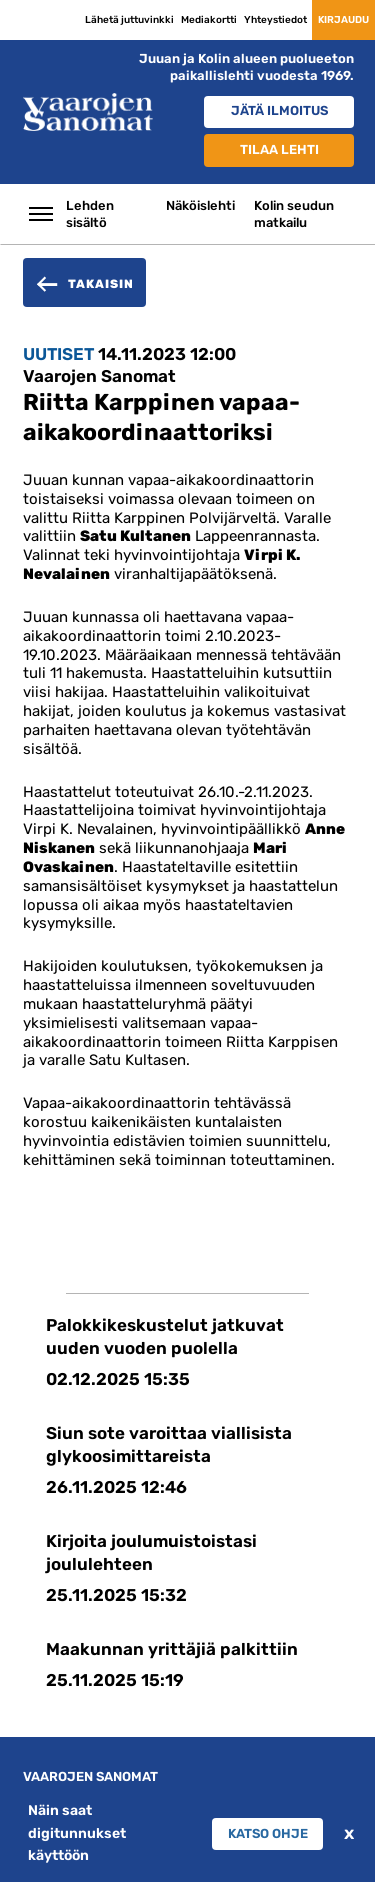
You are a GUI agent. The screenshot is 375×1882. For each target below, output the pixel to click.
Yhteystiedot (275, 19)
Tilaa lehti (279, 149)
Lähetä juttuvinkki (129, 19)
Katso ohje (268, 1833)
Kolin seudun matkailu (294, 214)
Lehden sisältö (90, 214)
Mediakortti (209, 19)
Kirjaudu (343, 19)
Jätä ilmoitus (279, 110)
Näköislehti (200, 205)
